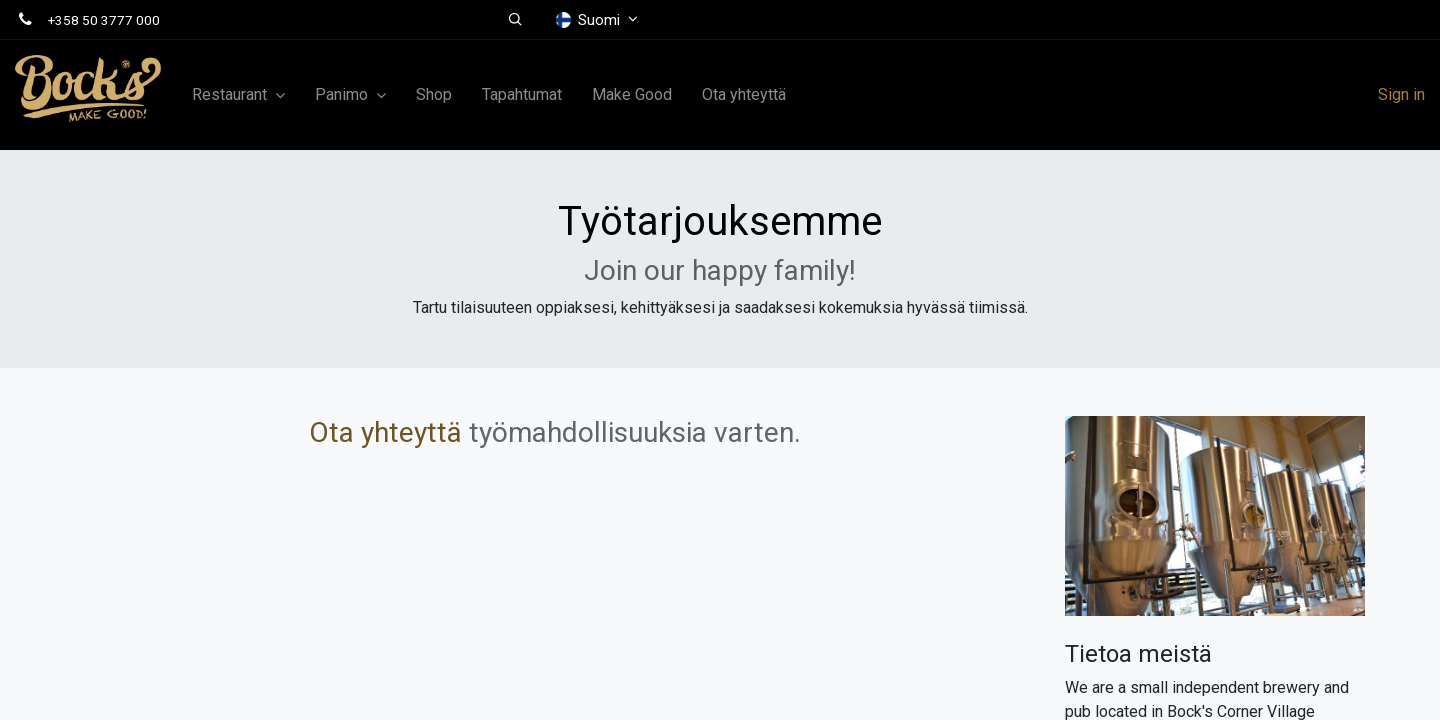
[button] (515, 20)
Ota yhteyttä (385, 432)
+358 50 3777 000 (104, 20)
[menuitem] (434, 95)
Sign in (1401, 94)
